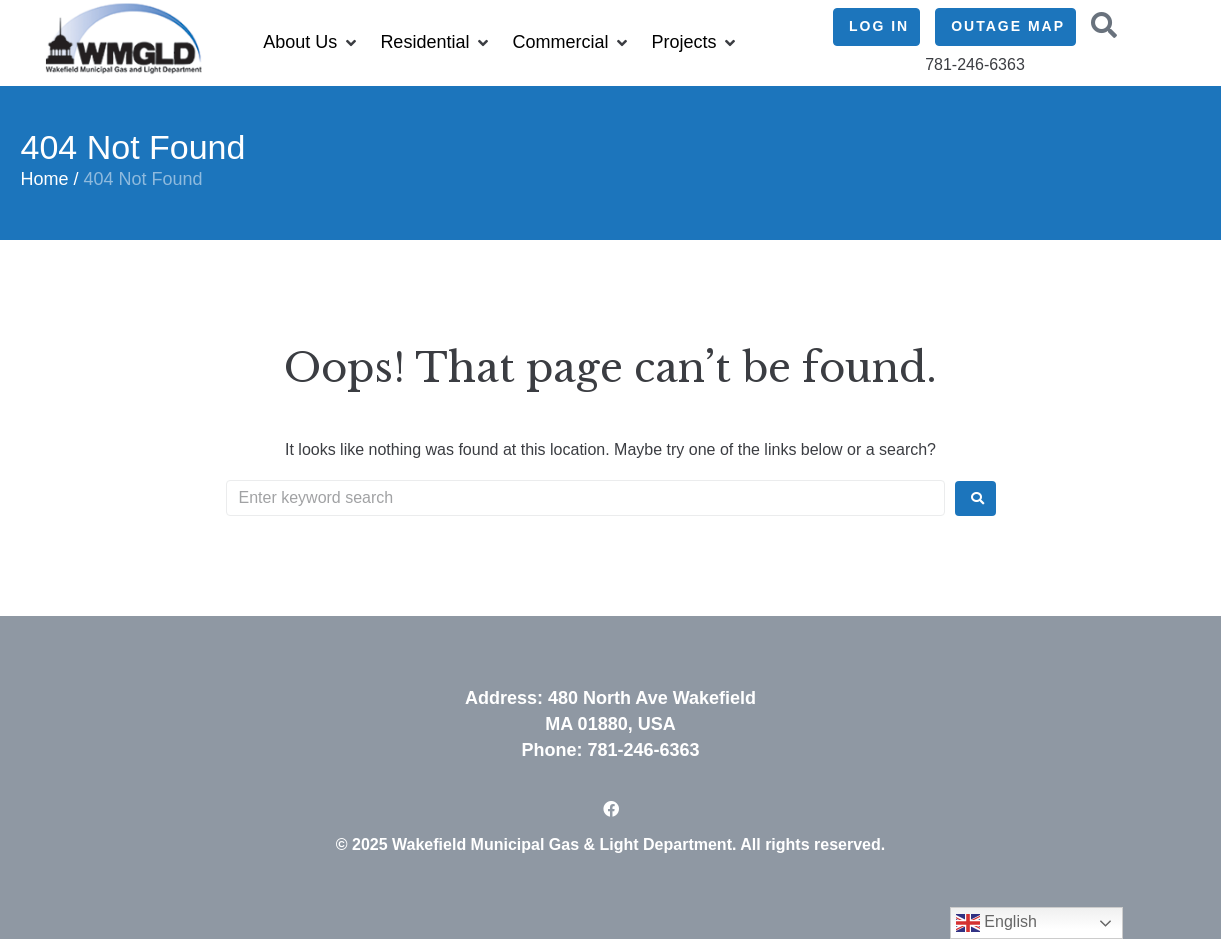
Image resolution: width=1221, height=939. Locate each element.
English (996, 923)
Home (45, 179)
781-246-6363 (643, 750)
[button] (311, 43)
